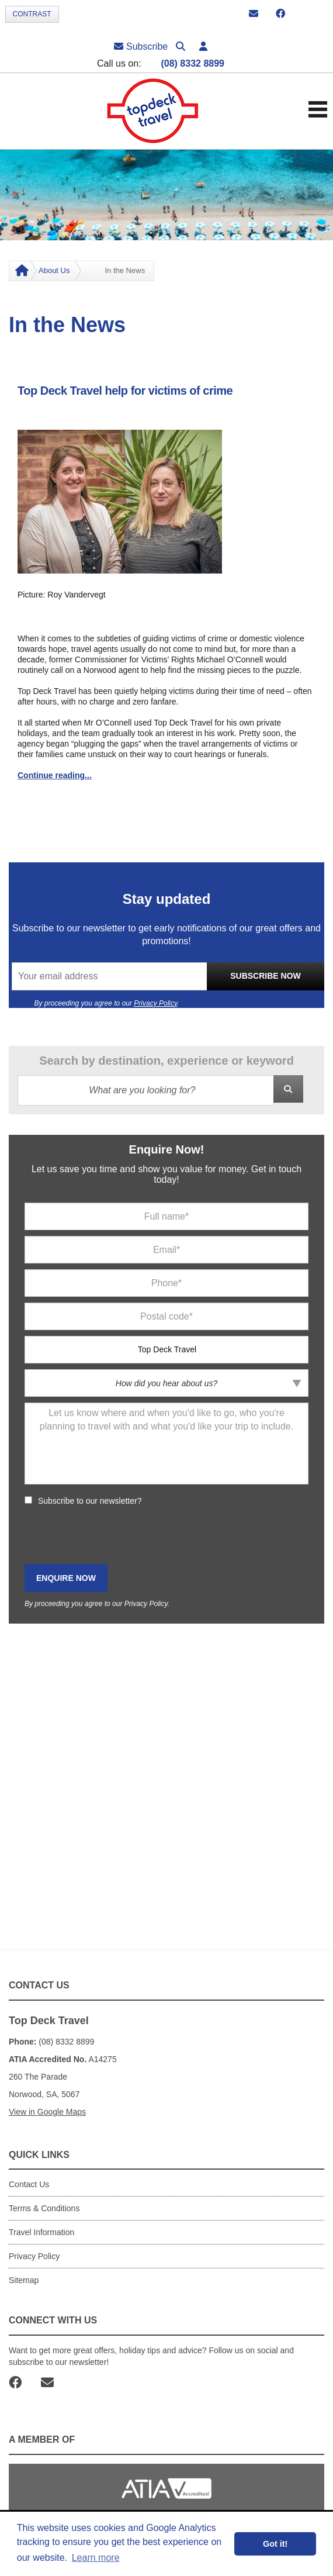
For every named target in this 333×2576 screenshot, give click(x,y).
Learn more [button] (96, 2558)
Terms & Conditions (44, 2208)
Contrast (32, 14)
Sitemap (24, 2280)
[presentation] (113, 1535)
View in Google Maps (47, 2111)
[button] (203, 46)
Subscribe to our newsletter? (89, 1500)
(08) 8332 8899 (192, 63)
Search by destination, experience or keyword (166, 1060)
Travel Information (41, 2232)
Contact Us (29, 2184)
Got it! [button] (275, 2544)
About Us (54, 270)
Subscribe (141, 46)
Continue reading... (55, 775)
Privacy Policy (155, 1003)
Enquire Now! (166, 1149)
